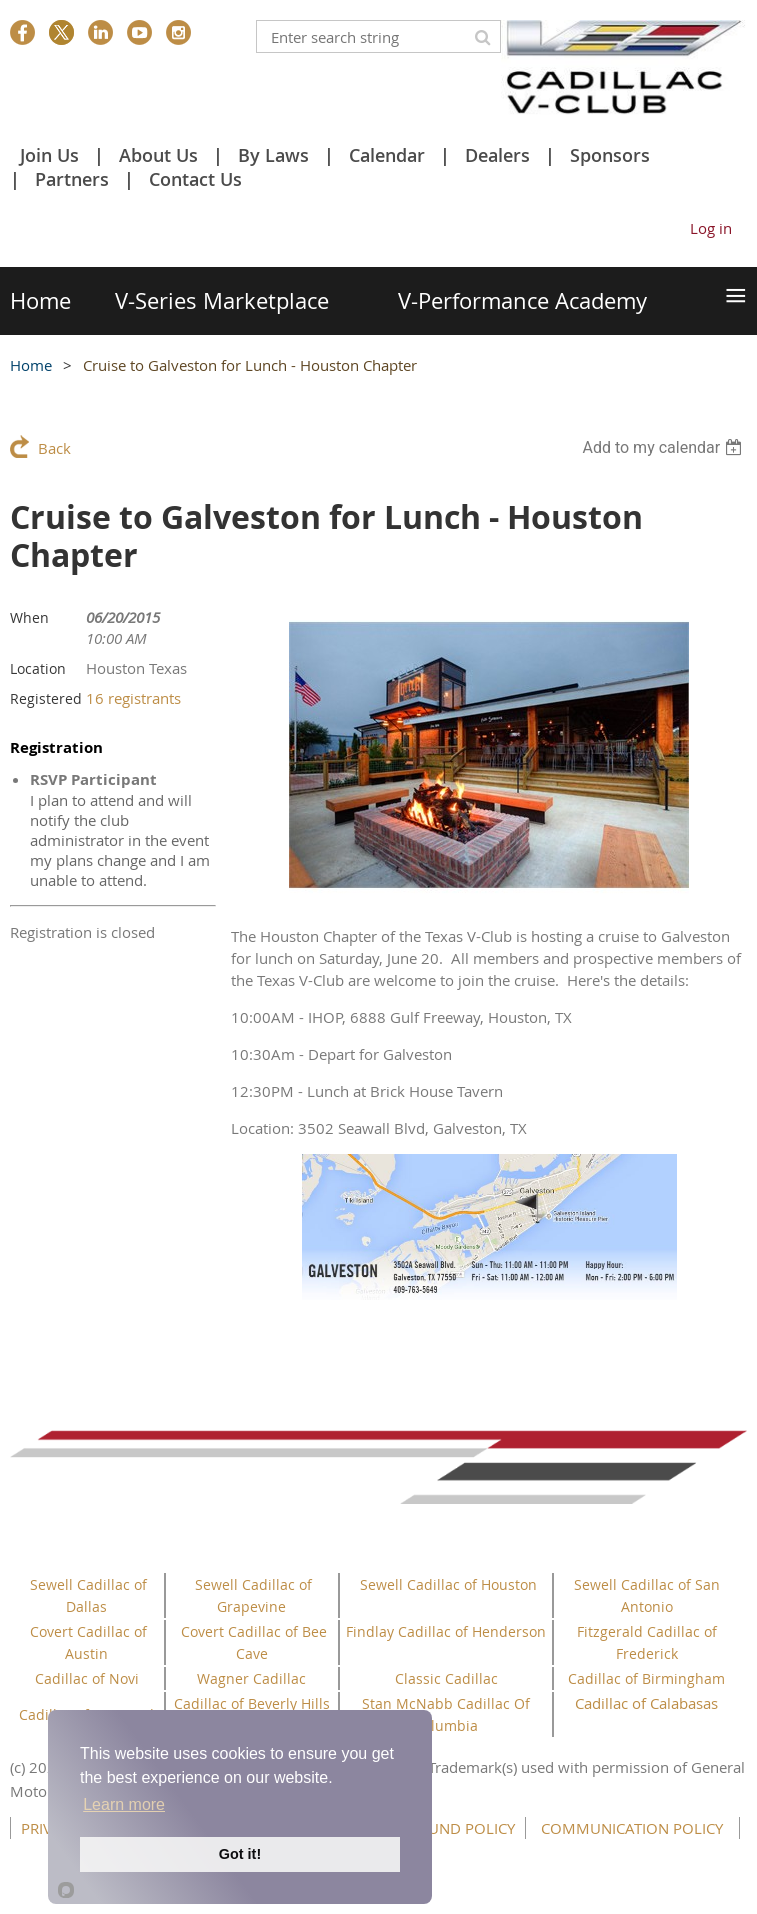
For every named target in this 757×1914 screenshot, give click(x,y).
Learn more (124, 1804)
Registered (46, 698)
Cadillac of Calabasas (646, 1703)
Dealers (497, 155)
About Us (158, 155)
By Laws (273, 155)
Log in (711, 228)
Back (54, 448)
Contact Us (195, 179)
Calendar (387, 155)
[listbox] (664, 447)
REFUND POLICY (459, 1828)
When (29, 617)
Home (31, 365)
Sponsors (610, 155)
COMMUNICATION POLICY (632, 1828)
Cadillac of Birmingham (646, 1678)
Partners (72, 179)
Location (38, 668)
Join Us (49, 155)
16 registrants (133, 698)
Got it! (240, 1854)
